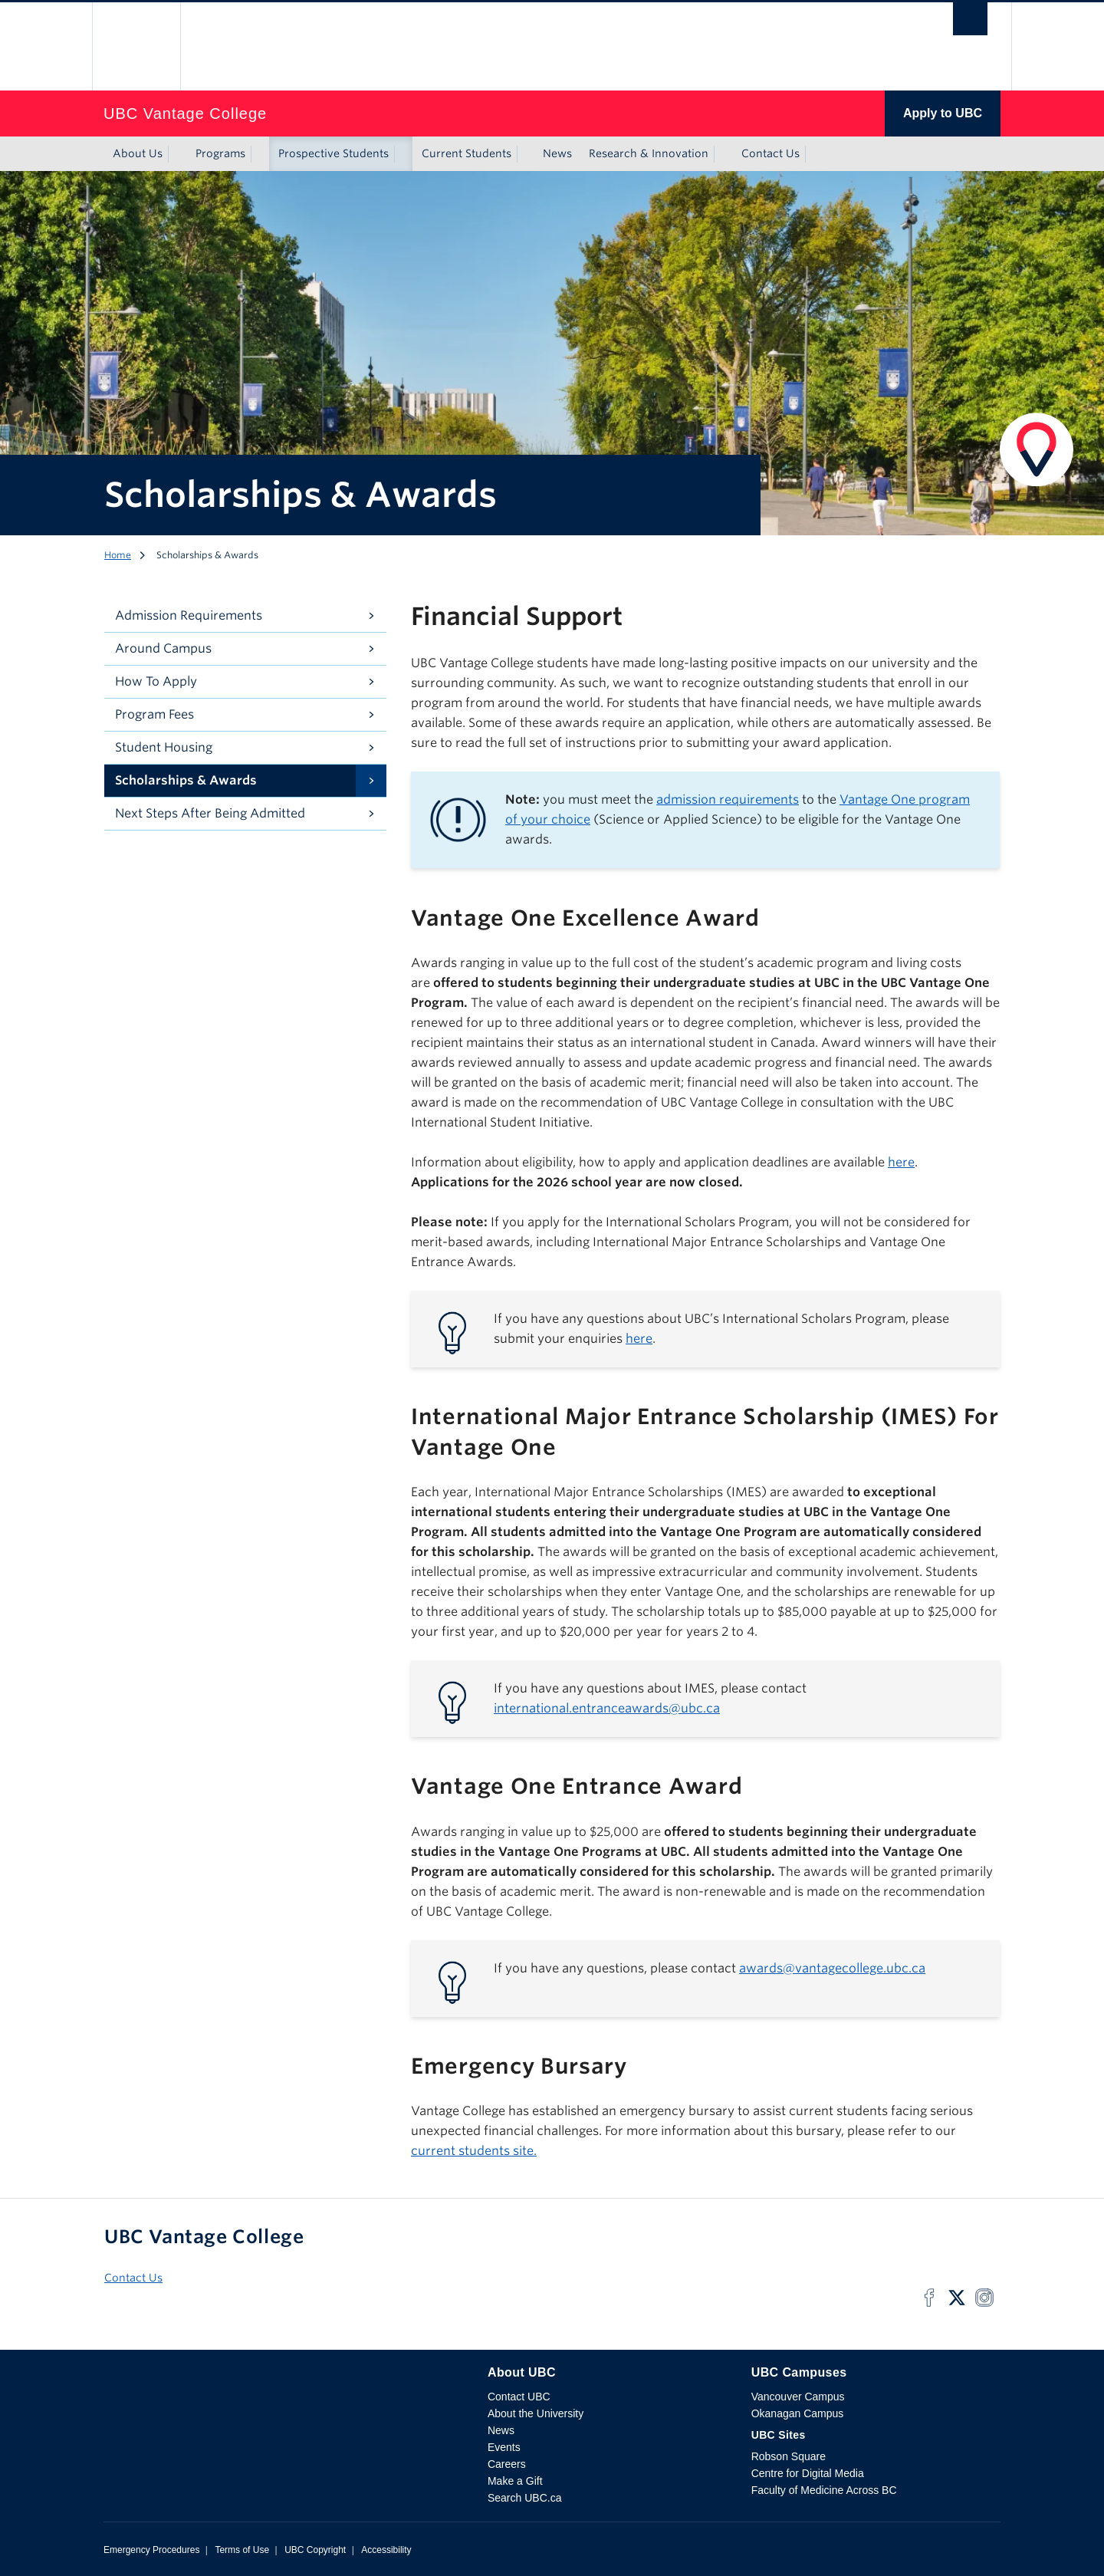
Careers (507, 2464)
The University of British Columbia (136, 46)
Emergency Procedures (151, 2550)
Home (117, 555)
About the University (535, 2413)
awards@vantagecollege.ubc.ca (832, 1968)
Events (504, 2447)
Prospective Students (333, 153)
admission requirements (727, 799)
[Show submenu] (177, 154)
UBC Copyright (315, 2550)
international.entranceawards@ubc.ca (607, 1708)
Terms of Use (242, 2550)
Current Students (466, 153)
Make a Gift (515, 2481)
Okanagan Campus (797, 2413)
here (901, 1162)
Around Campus (163, 648)
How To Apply (156, 681)
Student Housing (163, 747)
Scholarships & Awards (186, 780)
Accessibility (386, 2550)
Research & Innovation (648, 153)
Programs (220, 153)
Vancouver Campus (798, 2396)
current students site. (474, 2150)
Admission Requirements (188, 615)
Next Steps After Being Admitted (210, 813)
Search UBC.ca (524, 2498)
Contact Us (770, 153)
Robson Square (788, 2456)
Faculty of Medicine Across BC (824, 2490)
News (557, 153)
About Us (138, 153)
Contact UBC (519, 2396)
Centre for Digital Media (807, 2473)
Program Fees (154, 714)
